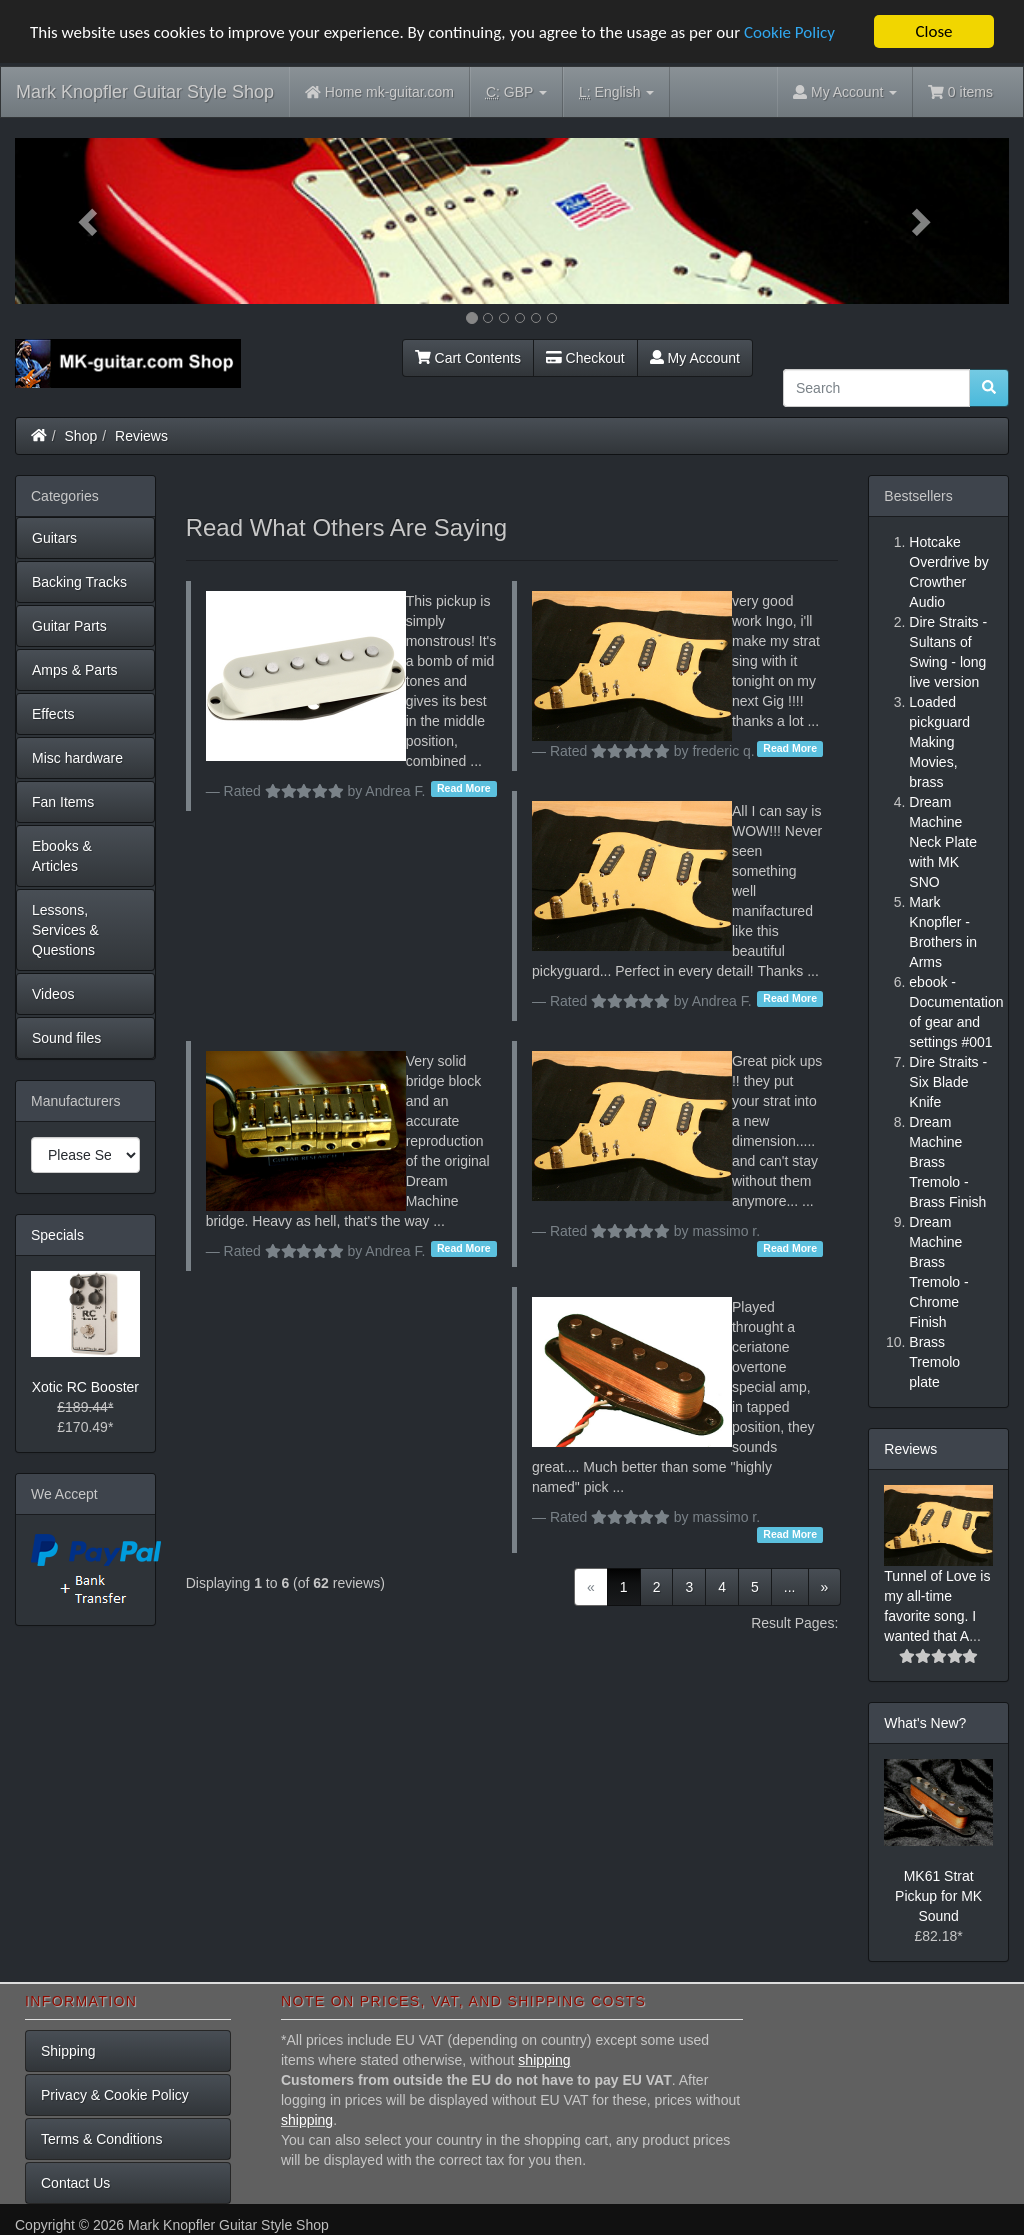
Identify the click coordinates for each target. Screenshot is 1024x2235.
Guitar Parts (69, 626)
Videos (53, 994)
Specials (57, 1235)
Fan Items (63, 802)
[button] (89, 221)
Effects (53, 714)
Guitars (54, 538)
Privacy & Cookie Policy (115, 2095)
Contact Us (75, 2183)
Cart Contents (468, 358)
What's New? (925, 1723)
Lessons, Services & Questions (65, 930)
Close (933, 31)
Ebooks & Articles (62, 856)
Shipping (68, 2051)
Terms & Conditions (101, 2139)
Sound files (66, 1038)
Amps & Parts (75, 670)
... (790, 1586)
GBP (516, 92)
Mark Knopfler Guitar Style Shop (145, 92)
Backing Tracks (79, 582)
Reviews (141, 436)
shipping (544, 2060)
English (616, 92)
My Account (695, 358)
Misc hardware (77, 758)
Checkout (585, 358)
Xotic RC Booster (85, 1387)
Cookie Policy (789, 31)
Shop (81, 436)
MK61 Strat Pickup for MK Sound (938, 1896)
